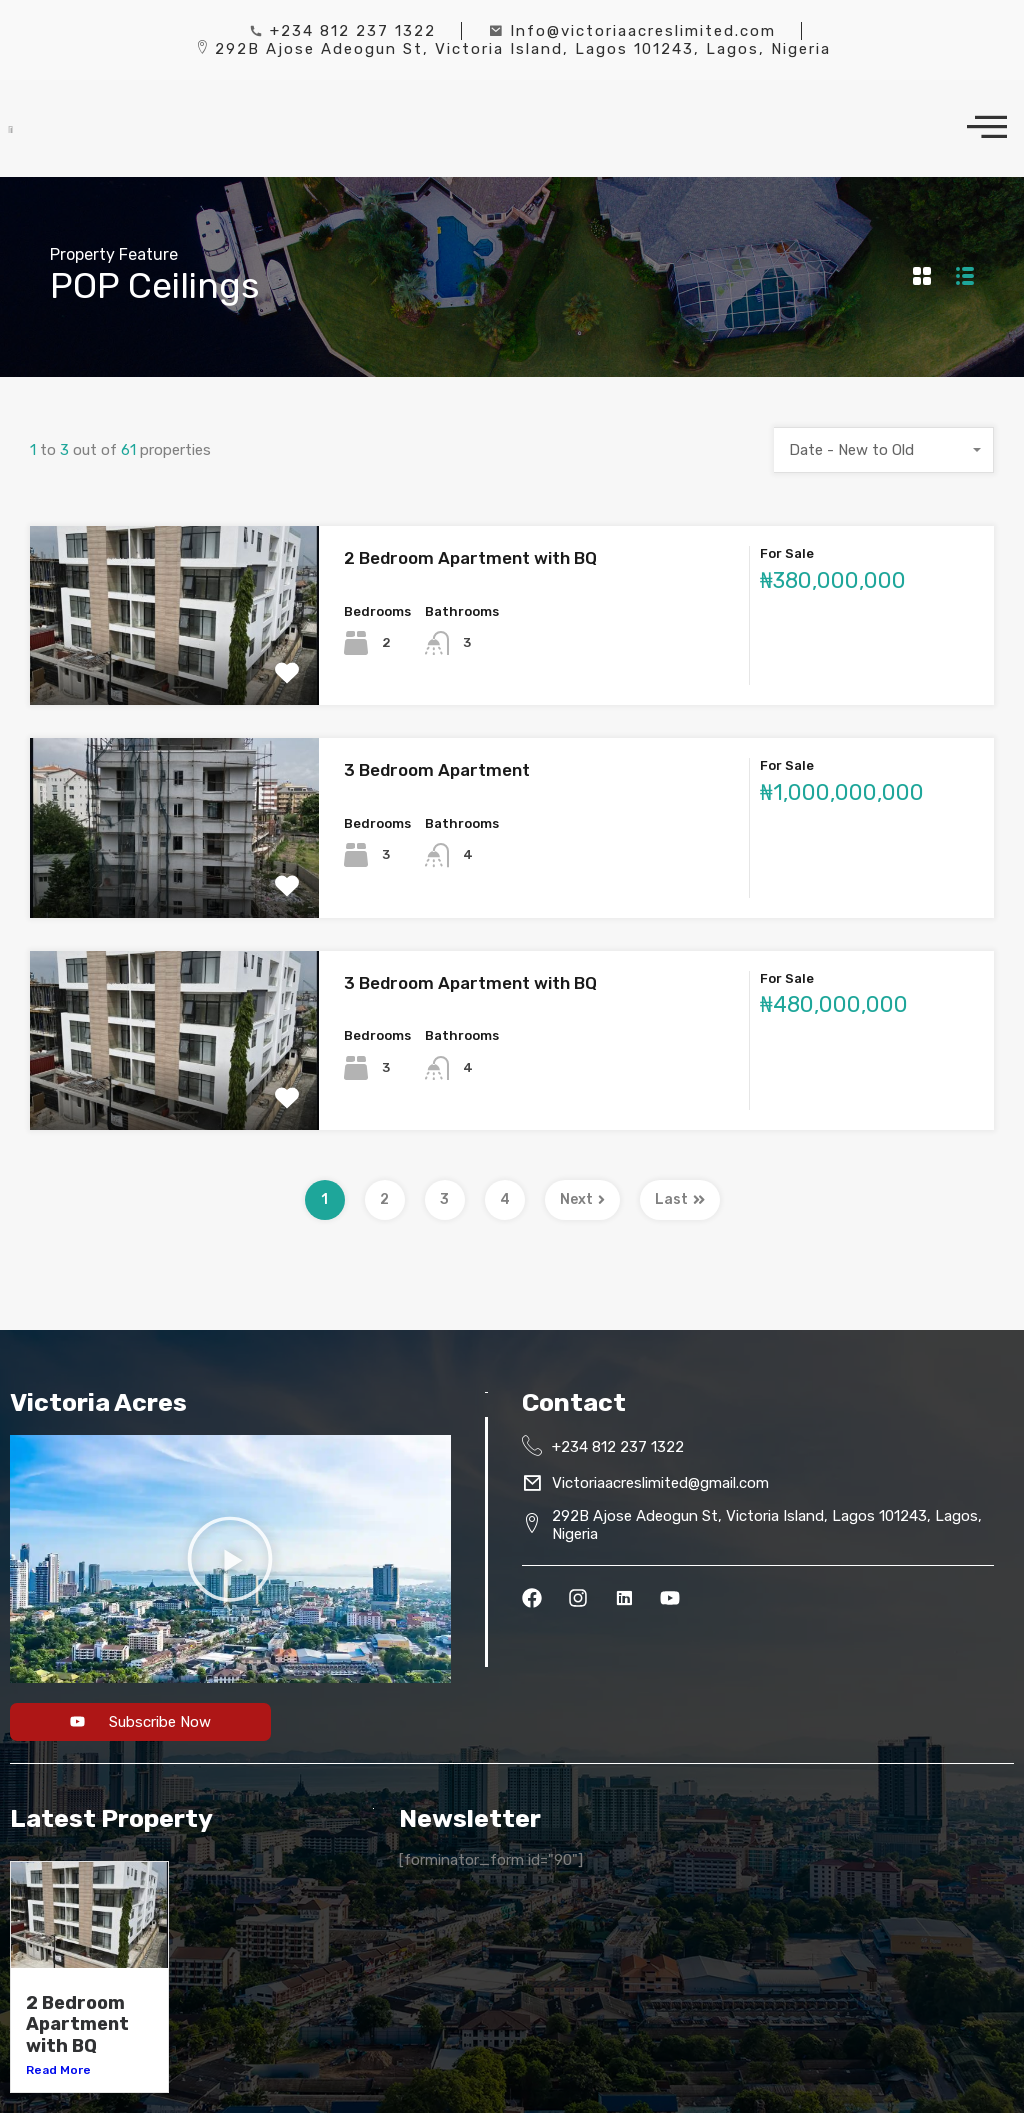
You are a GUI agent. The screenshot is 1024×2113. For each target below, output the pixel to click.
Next (582, 1199)
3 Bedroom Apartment (437, 770)
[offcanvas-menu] (987, 128)
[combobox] (884, 450)
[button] (230, 1558)
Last (680, 1199)
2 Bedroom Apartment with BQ (470, 558)
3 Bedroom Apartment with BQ (470, 983)
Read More (58, 2070)
